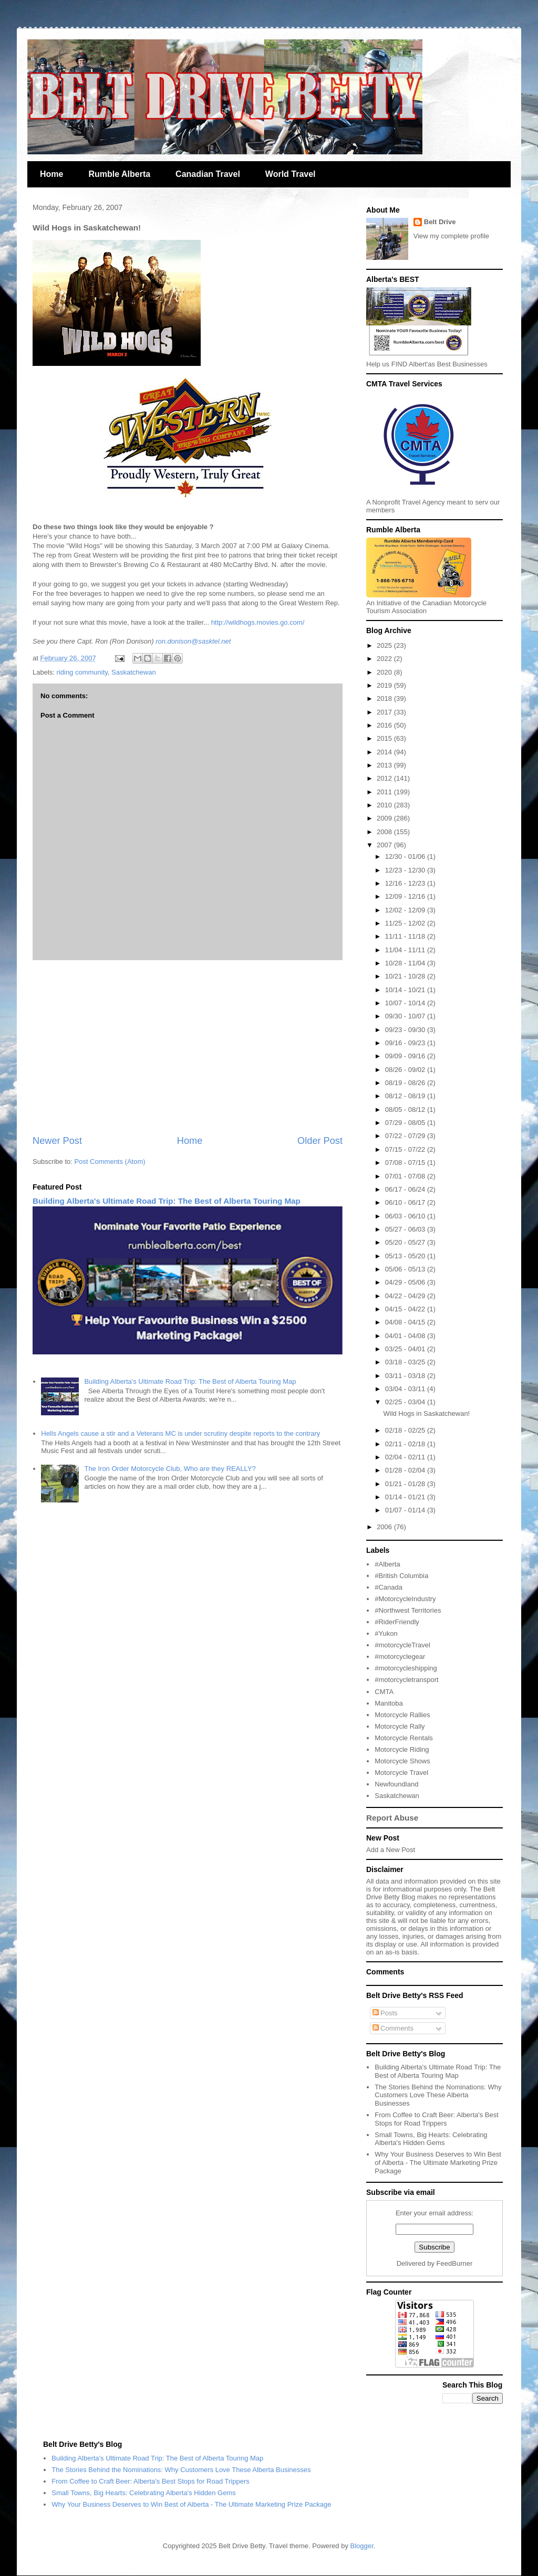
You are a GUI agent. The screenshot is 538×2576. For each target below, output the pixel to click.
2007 (385, 845)
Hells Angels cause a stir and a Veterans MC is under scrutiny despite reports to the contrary (180, 1433)
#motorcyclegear (400, 1656)
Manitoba (388, 1703)
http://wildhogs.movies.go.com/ (258, 622)
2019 (385, 685)
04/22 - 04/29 (406, 1296)
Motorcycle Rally (400, 1726)
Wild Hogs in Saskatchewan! (426, 1413)
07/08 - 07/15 (406, 1162)
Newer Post (57, 1140)
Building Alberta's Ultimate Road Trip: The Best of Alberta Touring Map (167, 1200)
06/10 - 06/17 (406, 1202)
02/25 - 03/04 (406, 1402)
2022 (385, 659)
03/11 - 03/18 (406, 1376)
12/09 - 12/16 (406, 896)
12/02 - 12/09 (406, 910)
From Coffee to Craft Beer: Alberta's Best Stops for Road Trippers (437, 2119)
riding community (82, 672)
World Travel (290, 174)
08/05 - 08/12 (406, 1109)
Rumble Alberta (119, 174)
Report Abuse (392, 1817)
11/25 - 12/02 (406, 923)
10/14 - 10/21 (406, 990)
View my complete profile (451, 236)
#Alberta (387, 1564)
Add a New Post (390, 1850)
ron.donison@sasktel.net (193, 641)
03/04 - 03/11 (406, 1389)
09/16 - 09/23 (406, 1043)
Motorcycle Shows (402, 1761)
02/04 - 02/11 (406, 1457)
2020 (385, 672)
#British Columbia (401, 1576)
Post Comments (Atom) (110, 1161)
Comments (393, 2028)
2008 (385, 832)
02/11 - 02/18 (406, 1444)
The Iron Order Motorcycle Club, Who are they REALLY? (169, 1469)
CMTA (384, 1692)
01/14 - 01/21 (406, 1497)
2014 (385, 752)
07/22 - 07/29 (406, 1136)
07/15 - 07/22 (406, 1149)
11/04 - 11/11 (406, 950)
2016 (385, 725)
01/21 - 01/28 (406, 1484)
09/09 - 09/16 (406, 1056)
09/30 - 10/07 (406, 1016)
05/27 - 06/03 (406, 1229)
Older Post (320, 1140)
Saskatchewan (133, 672)
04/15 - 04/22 (406, 1309)
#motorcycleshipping (406, 1668)
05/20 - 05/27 (406, 1242)
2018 (385, 698)
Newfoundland (396, 1784)
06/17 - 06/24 (406, 1189)
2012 (385, 778)
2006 (385, 1527)
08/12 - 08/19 (406, 1096)
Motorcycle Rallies (402, 1715)
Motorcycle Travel (401, 1772)
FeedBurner (455, 2263)
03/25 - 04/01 (406, 1349)
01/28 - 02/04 (406, 1470)
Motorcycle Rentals (404, 1738)
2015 (385, 738)
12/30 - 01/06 (406, 856)
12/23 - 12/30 (406, 870)
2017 (385, 712)
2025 (385, 645)
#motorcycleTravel (402, 1645)
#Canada (388, 1587)
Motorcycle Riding (402, 1749)
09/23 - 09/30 (406, 1030)
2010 (385, 805)
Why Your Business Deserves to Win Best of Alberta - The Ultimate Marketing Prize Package (438, 2162)
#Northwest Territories (408, 1610)
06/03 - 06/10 (406, 1216)
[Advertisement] (188, 1047)
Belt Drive (440, 222)
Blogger (362, 2546)
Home (51, 174)
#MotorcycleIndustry (405, 1599)
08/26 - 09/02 (406, 1070)
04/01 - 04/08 (406, 1336)
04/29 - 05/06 (406, 1282)
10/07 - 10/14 (406, 1003)
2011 (385, 792)
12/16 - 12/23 (406, 883)
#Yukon (386, 1633)
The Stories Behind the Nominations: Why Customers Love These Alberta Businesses (438, 2095)
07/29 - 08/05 (406, 1123)
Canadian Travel (207, 174)
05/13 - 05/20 (406, 1256)
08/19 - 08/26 (406, 1083)
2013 (385, 765)
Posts (385, 2013)
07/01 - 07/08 (406, 1176)
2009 (385, 818)
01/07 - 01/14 (406, 1510)
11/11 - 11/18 (406, 936)
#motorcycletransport (406, 1680)
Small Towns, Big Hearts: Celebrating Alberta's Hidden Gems (431, 2139)
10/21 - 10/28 (406, 976)
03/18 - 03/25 (406, 1362)
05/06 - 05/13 (406, 1269)
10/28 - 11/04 (406, 963)
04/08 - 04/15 (406, 1322)
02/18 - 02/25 (406, 1430)
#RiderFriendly (397, 1622)
